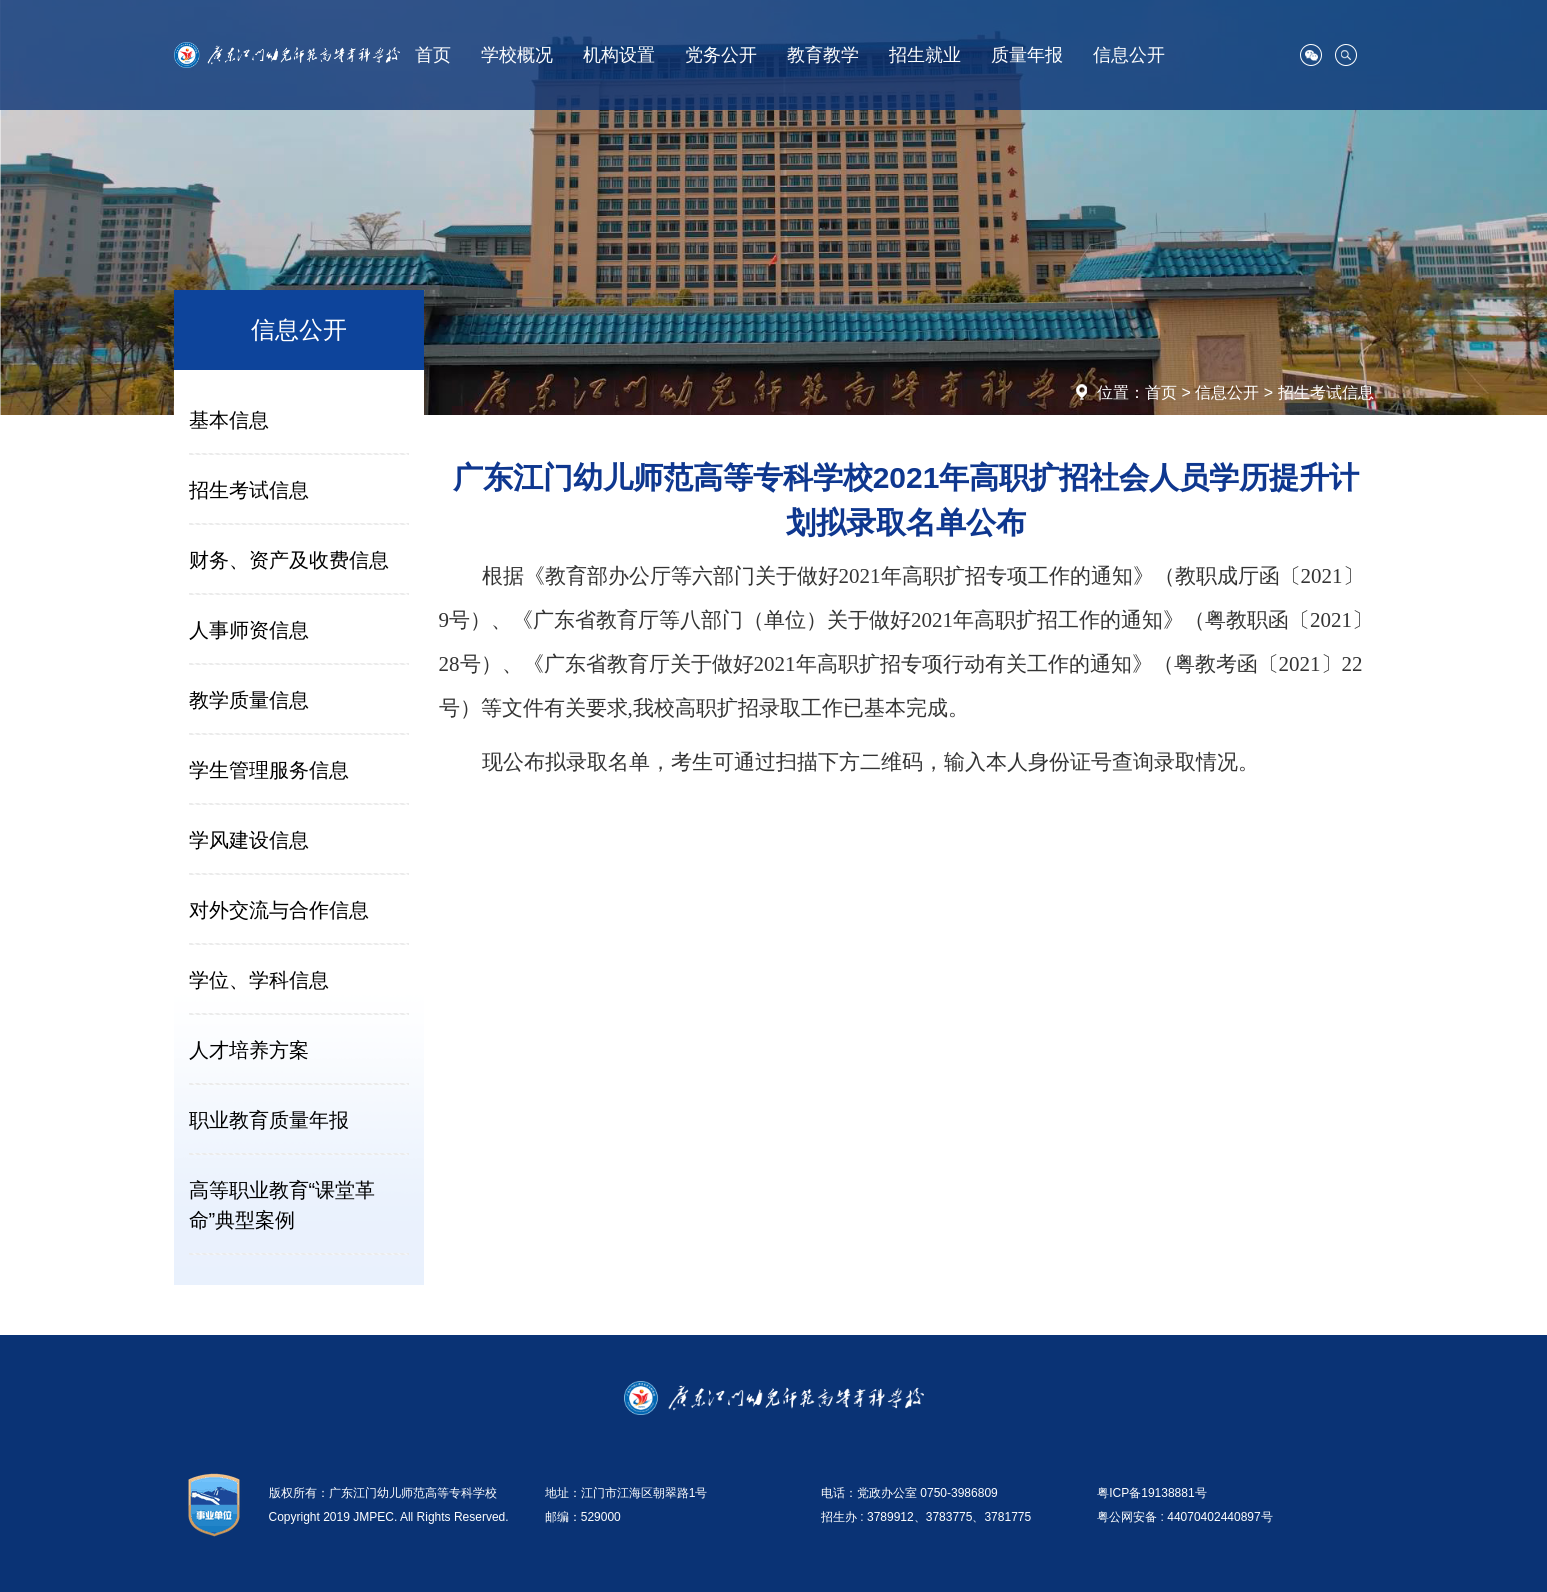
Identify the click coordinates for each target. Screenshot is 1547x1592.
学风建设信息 (249, 840)
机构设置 (619, 55)
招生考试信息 (1326, 392)
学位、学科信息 (259, 980)
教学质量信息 (249, 700)
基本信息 (229, 420)
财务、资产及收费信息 (289, 560)
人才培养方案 (249, 1050)
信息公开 (1129, 55)
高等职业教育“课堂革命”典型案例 (282, 1205)
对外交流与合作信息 (279, 910)
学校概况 (517, 55)
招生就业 (925, 55)
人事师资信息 (249, 630)
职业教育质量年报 (269, 1120)
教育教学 (823, 55)
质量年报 (1027, 55)
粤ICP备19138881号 (1151, 1493)
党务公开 (721, 55)
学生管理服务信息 (269, 770)
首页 (433, 55)
